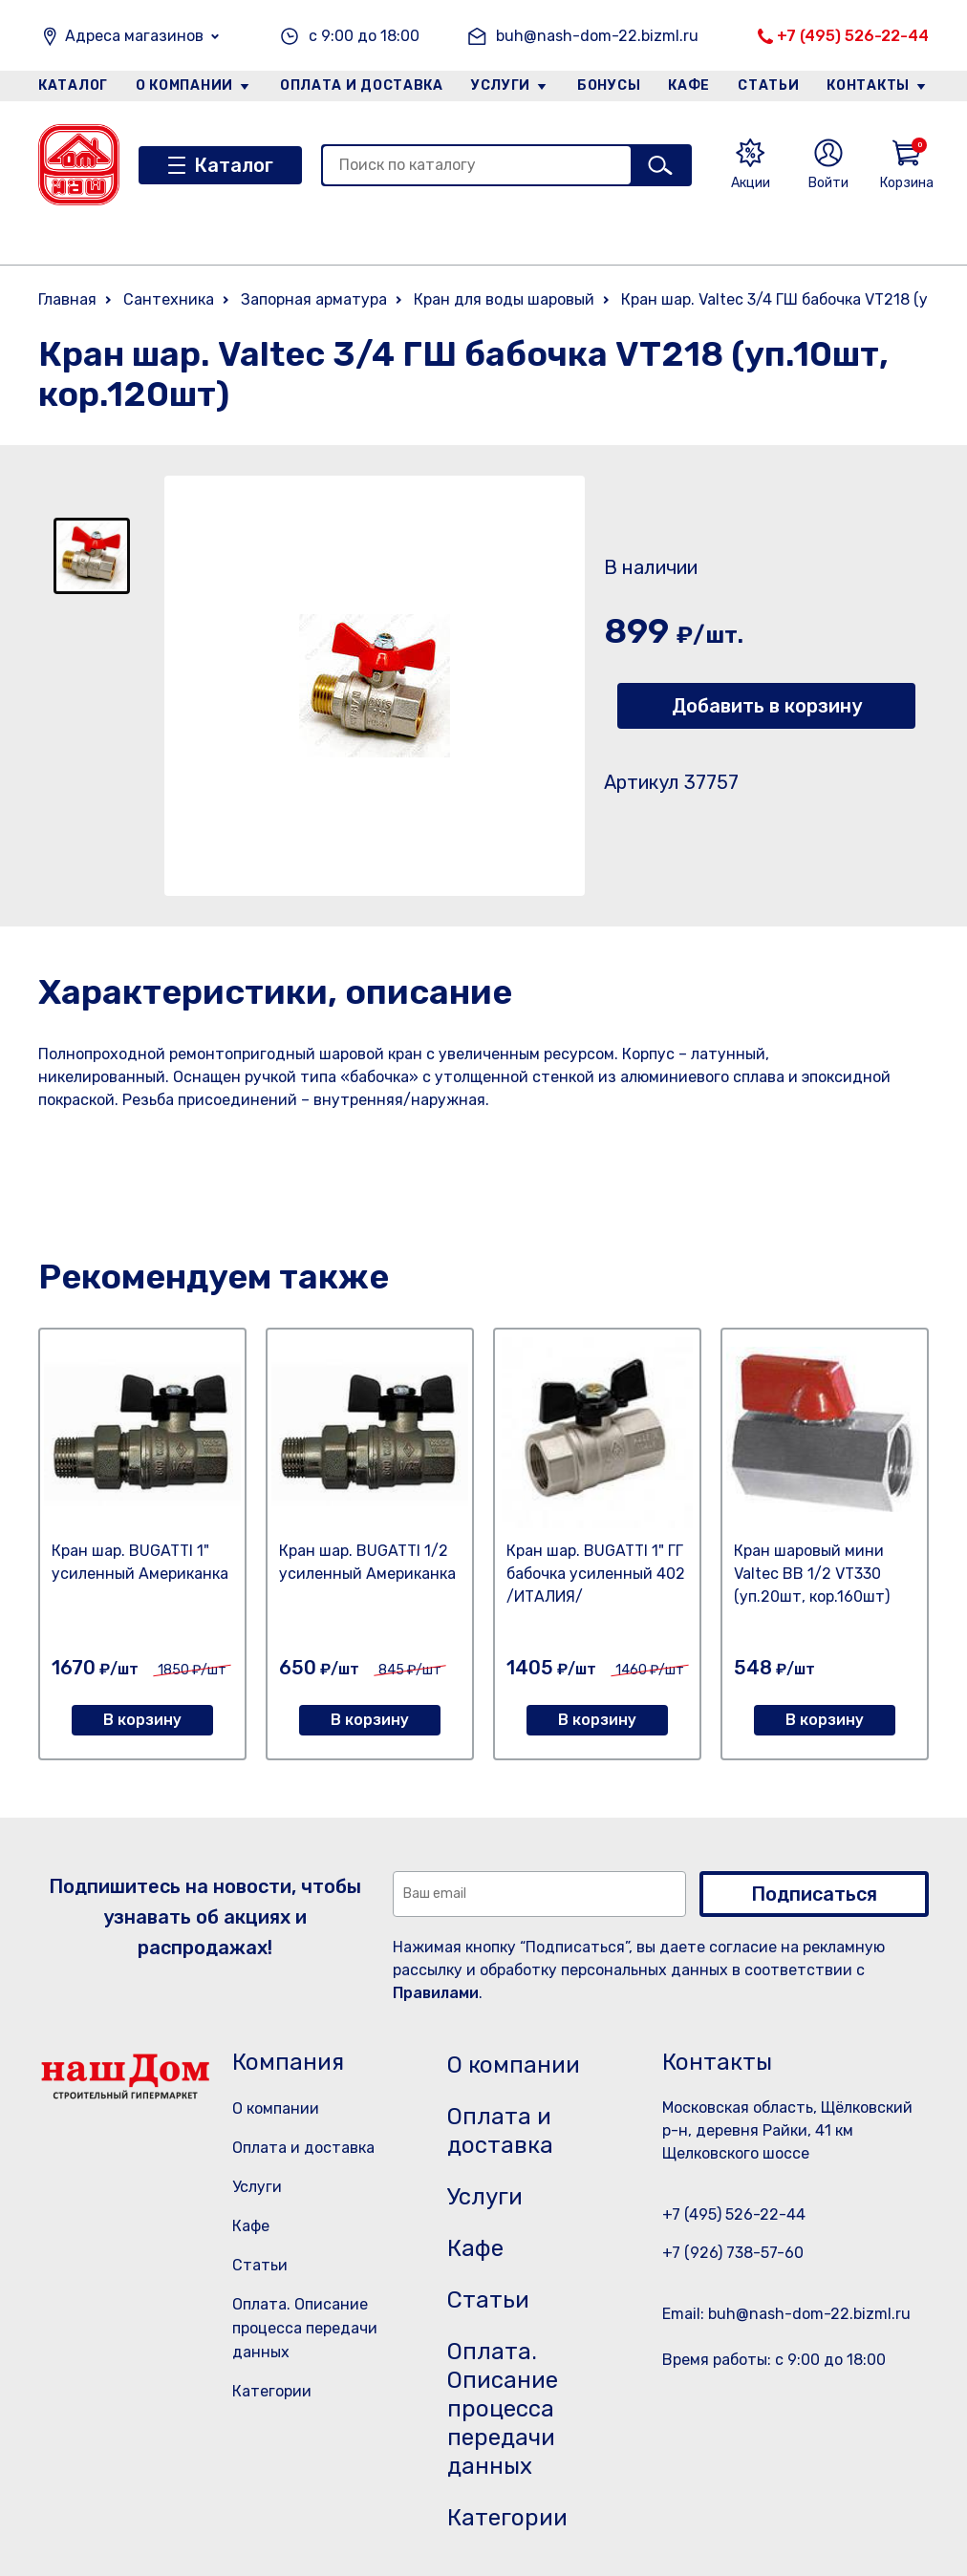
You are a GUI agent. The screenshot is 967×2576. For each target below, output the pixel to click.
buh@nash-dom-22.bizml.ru (597, 36)
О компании (184, 85)
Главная (67, 299)
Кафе (689, 85)
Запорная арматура (314, 299)
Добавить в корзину (767, 705)
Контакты (868, 85)
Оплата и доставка (361, 85)
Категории (272, 2391)
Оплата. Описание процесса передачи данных (304, 2328)
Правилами (436, 1993)
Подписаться (814, 1894)
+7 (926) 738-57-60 (733, 2253)
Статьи (768, 85)
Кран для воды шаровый (504, 299)
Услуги (500, 85)
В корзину (142, 1720)
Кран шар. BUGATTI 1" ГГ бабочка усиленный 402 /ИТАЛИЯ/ (595, 1574)
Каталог (73, 85)
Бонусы (608, 85)
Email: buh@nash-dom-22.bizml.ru (786, 2314)
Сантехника (168, 299)
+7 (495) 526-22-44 (853, 36)
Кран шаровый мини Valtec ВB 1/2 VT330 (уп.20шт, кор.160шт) (812, 1574)
